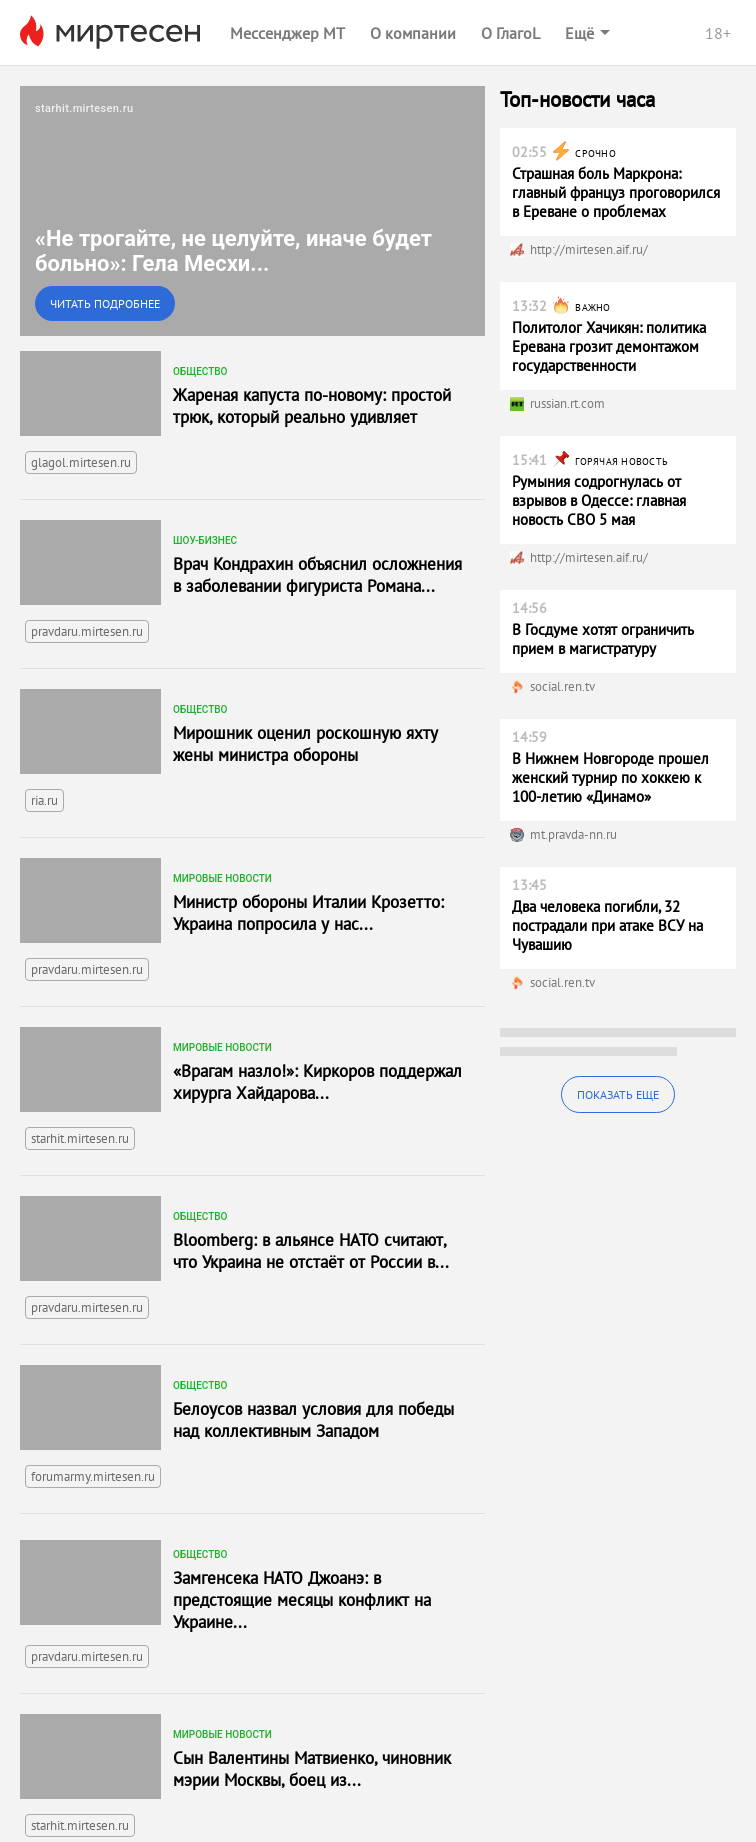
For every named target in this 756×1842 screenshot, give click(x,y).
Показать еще (618, 1094)
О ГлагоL (510, 33)
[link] (252, 211)
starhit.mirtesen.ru (80, 1138)
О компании (413, 33)
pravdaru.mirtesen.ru (87, 631)
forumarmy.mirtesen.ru (93, 1476)
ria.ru (44, 800)
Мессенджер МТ (287, 33)
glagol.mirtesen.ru (81, 462)
